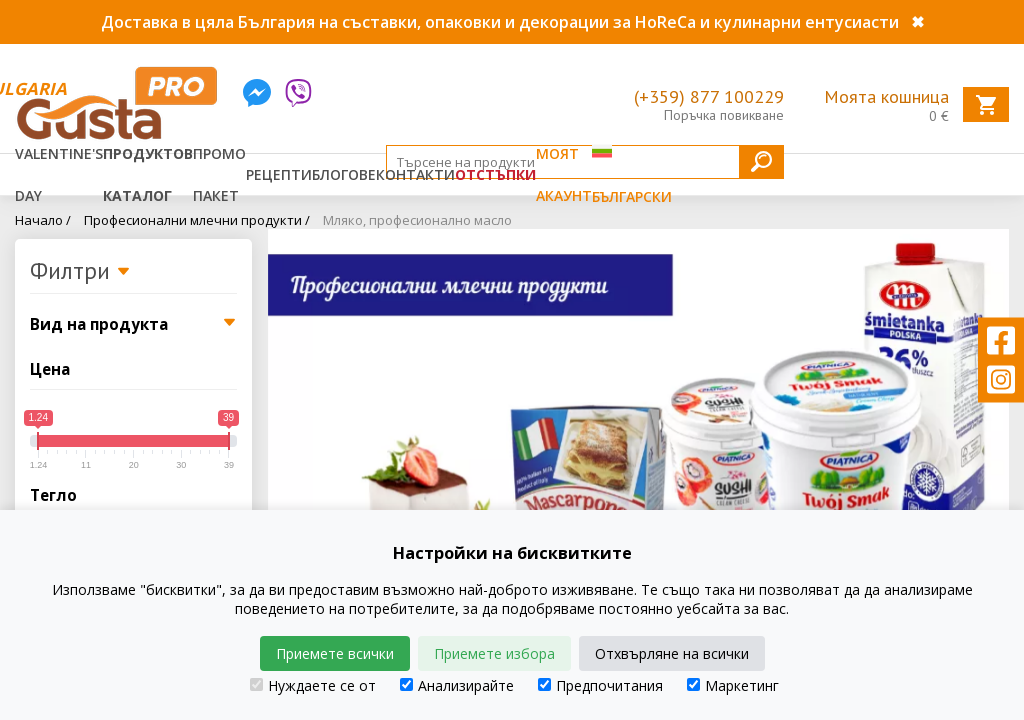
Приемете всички (335, 653)
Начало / (43, 220)
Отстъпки (495, 174)
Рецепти (279, 174)
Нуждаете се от (313, 685)
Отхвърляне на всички (672, 653)
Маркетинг (733, 685)
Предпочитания (600, 685)
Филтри (80, 272)
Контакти (415, 174)
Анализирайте (457, 685)
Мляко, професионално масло (417, 220)
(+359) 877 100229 (709, 96)
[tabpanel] (639, 391)
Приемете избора (494, 653)
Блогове (344, 174)
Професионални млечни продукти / (197, 220)
